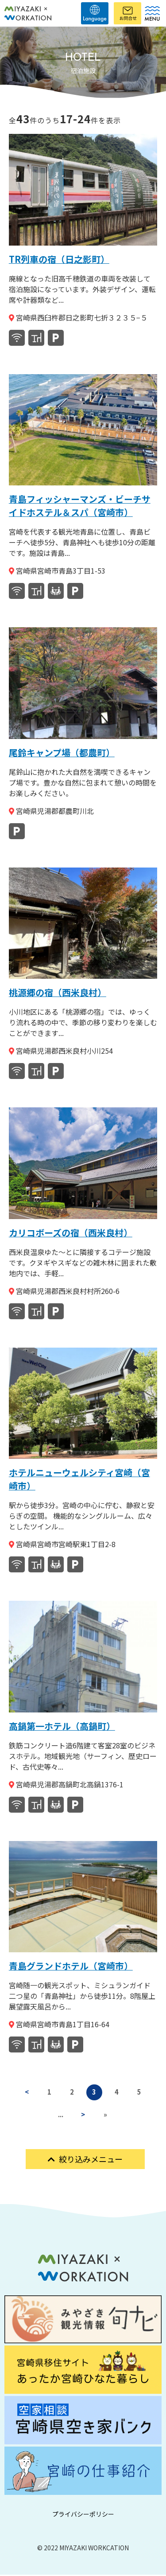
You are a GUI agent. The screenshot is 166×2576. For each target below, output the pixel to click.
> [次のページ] (83, 2115)
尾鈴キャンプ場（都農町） (62, 752)
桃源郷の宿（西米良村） (57, 992)
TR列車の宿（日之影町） (59, 259)
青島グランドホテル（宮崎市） (71, 1965)
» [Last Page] (106, 2115)
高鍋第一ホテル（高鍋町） (62, 1726)
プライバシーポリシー (83, 2514)
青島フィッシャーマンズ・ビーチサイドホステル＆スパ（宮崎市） (80, 506)
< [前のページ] (25, 2092)
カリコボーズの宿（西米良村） (70, 1232)
